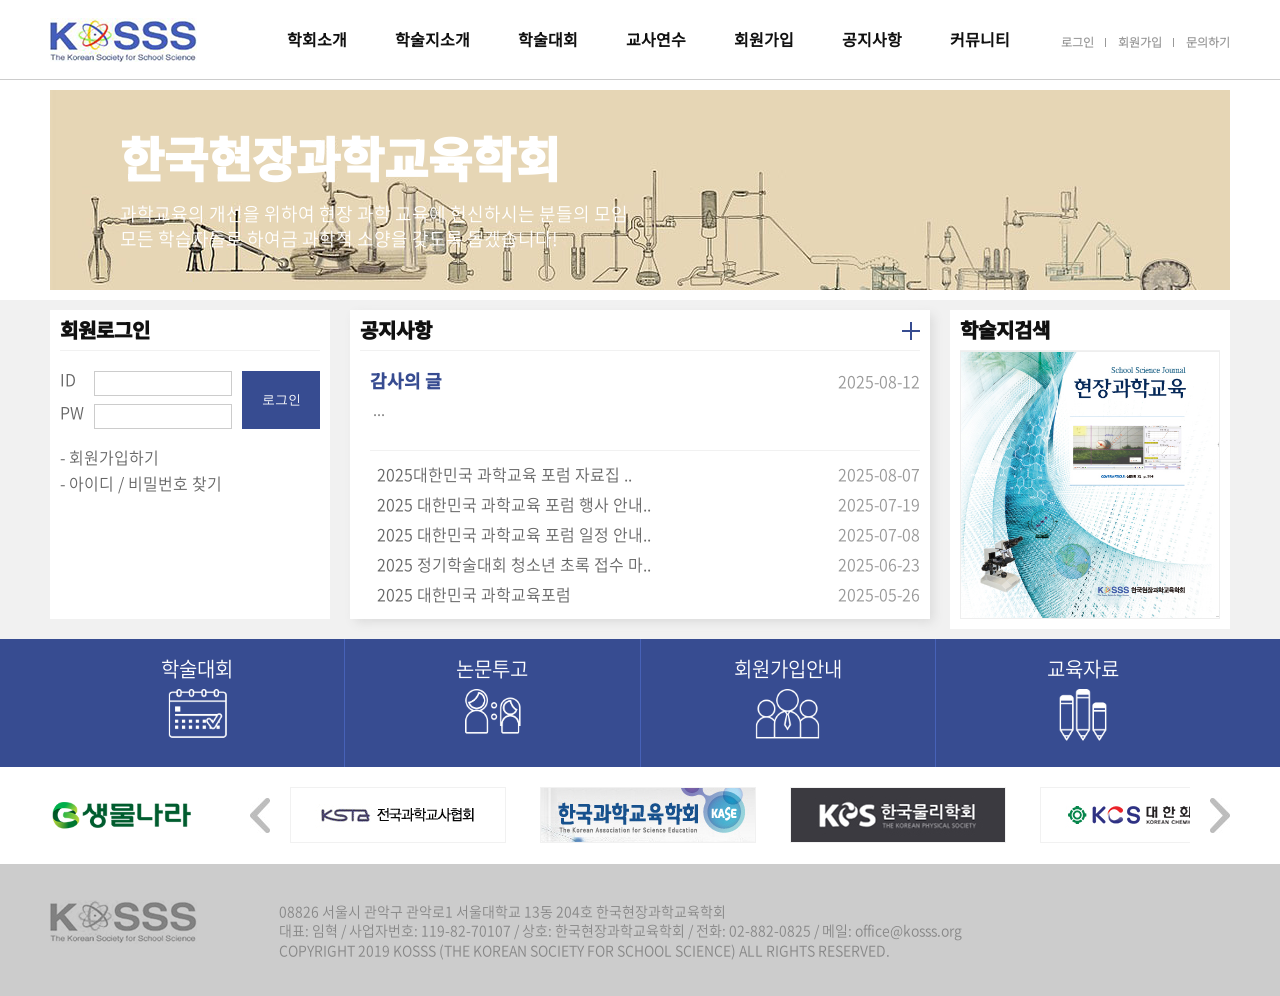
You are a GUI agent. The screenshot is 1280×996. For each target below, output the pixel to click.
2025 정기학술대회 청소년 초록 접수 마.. (514, 564)
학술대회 (548, 39)
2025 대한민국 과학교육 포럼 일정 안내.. (514, 534)
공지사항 (872, 39)
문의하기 (1208, 42)
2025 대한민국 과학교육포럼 (474, 594)
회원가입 (764, 39)
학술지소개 (432, 39)
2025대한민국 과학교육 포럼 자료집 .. (504, 474)
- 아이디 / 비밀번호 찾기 (141, 483)
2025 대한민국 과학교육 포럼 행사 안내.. (514, 504)
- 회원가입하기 (109, 457)
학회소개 (317, 39)
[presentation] (260, 810)
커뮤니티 (980, 39)
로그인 (1077, 42)
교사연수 (656, 39)
